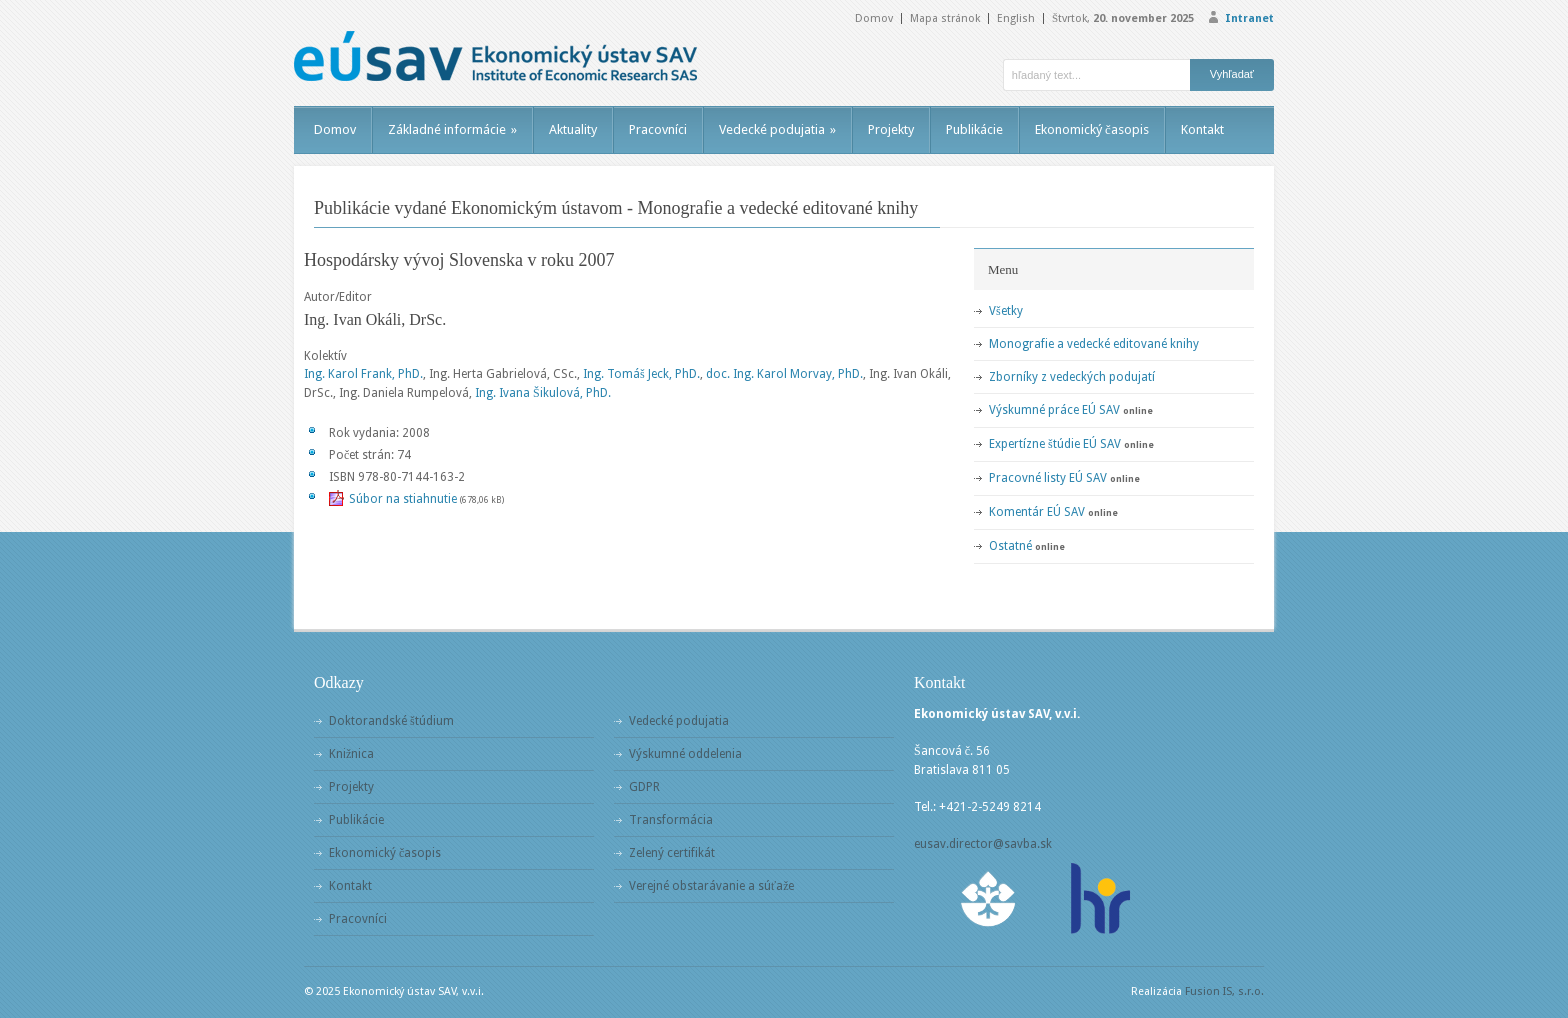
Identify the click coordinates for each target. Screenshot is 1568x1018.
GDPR (644, 787)
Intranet (1249, 18)
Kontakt (1202, 129)
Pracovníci (658, 129)
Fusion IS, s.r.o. (1224, 991)
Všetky (1006, 311)
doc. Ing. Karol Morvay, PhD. (784, 374)
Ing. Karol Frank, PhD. (363, 374)
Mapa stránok (945, 18)
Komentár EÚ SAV (1037, 512)
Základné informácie (452, 129)
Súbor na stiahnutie (403, 499)
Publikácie (974, 129)
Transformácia (671, 820)
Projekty (891, 129)
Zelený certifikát (672, 853)
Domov (874, 18)
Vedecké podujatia (777, 129)
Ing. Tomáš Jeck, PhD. (641, 374)
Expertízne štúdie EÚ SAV (1055, 444)
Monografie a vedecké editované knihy (1094, 344)
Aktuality (573, 129)
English (1016, 18)
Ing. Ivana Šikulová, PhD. (543, 393)
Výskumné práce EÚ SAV (1054, 410)
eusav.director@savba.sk (983, 844)
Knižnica (351, 754)
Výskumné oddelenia (685, 754)
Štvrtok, (1123, 18)
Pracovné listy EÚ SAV (1048, 478)
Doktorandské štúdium (391, 721)
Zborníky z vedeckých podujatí (1072, 377)
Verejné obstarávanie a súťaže (711, 886)
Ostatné (1010, 546)
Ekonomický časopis (1092, 129)
